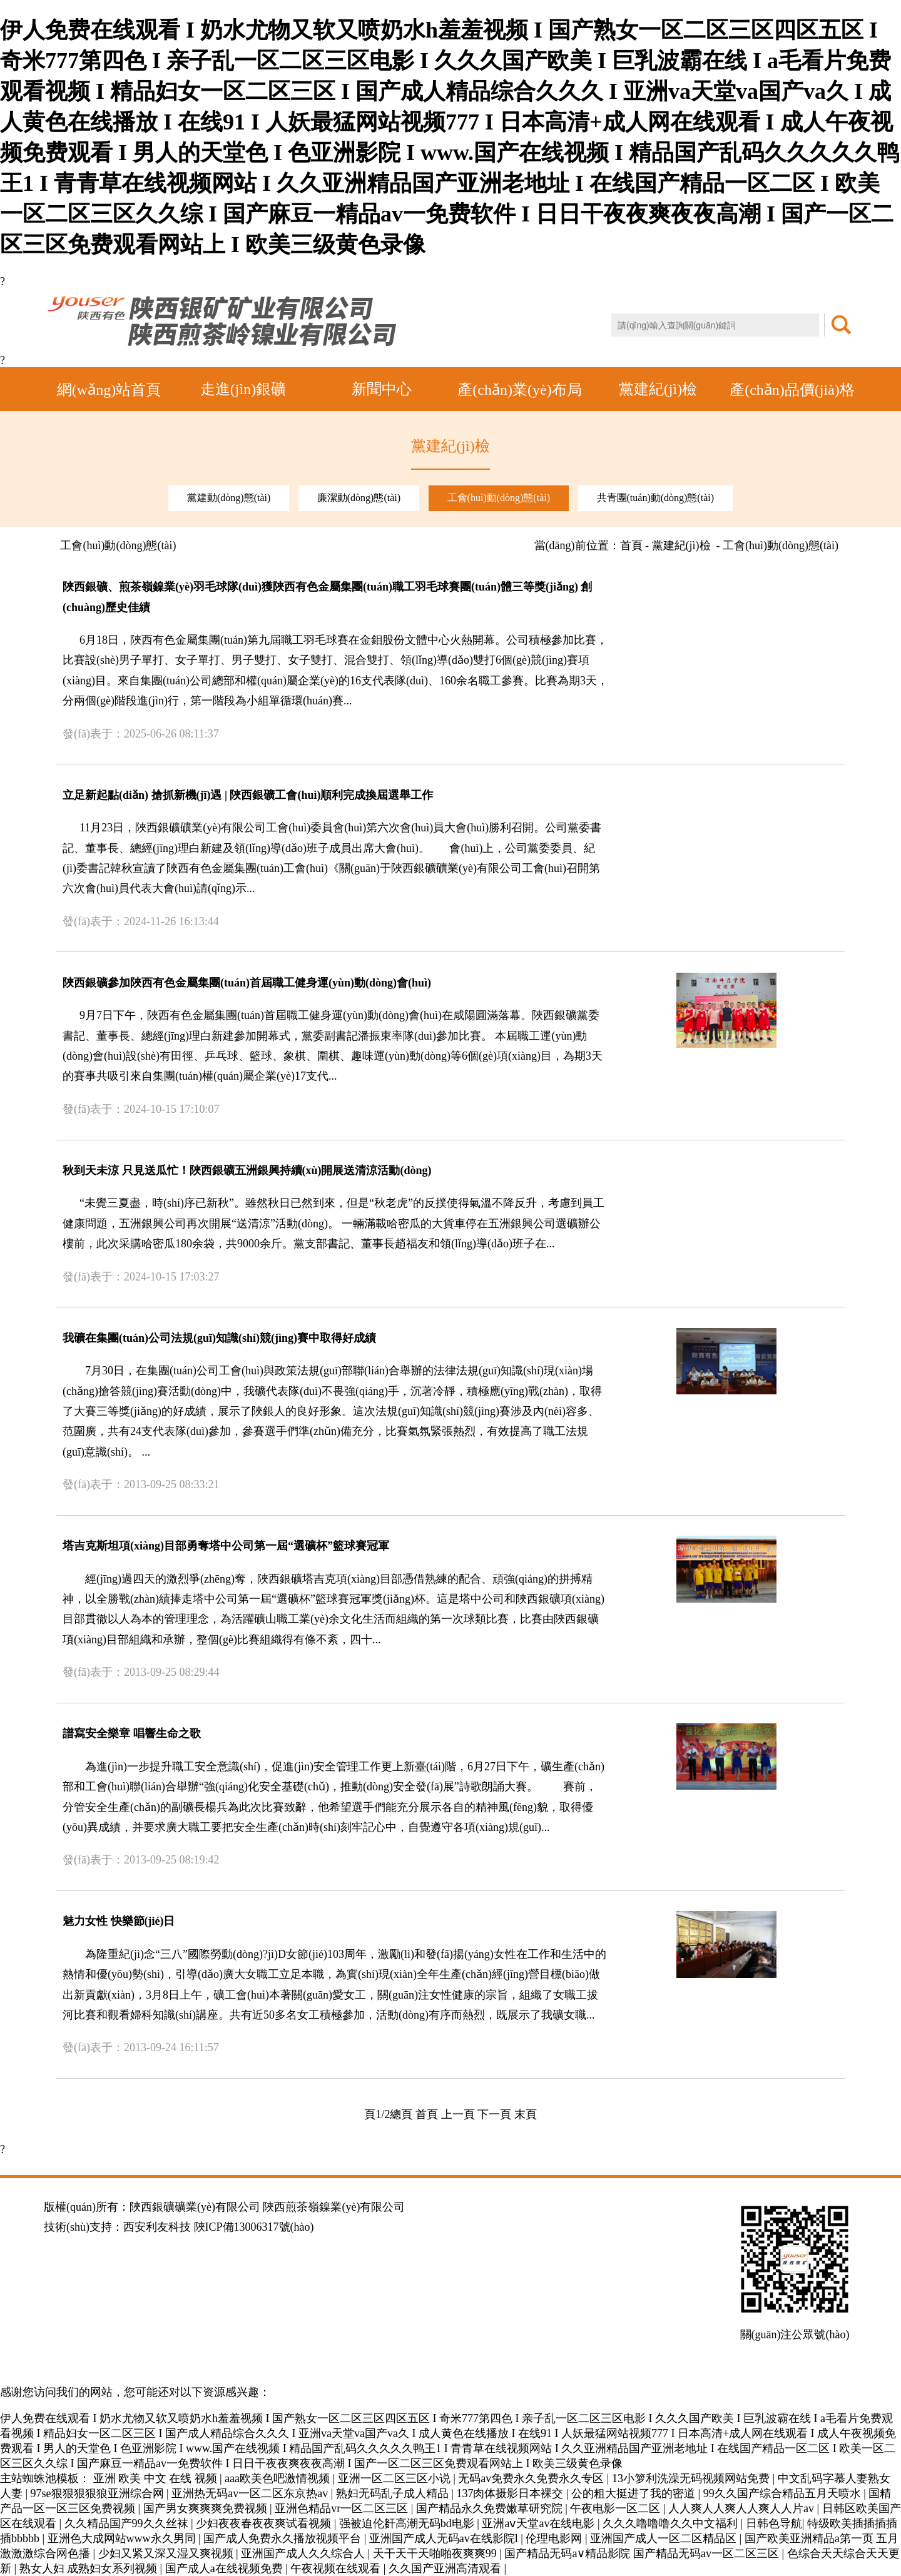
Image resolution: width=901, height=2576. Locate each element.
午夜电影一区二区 (616, 2508)
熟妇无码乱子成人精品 (394, 2493)
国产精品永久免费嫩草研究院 (491, 2508)
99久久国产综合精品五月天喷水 (783, 2493)
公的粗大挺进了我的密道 (634, 2493)
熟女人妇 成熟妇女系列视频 (89, 2568)
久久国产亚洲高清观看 (446, 2568)
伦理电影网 (555, 2538)
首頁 (426, 2114)
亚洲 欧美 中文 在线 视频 (156, 2478)
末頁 (525, 2114)
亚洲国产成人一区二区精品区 (665, 2538)
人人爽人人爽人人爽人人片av (742, 2508)
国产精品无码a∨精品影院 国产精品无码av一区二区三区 (642, 2553)
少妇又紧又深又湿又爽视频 (167, 2553)
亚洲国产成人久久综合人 (304, 2553)
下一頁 (494, 2114)
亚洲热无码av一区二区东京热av (250, 2493)
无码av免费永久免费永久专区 (532, 2478)
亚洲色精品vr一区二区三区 (343, 2508)
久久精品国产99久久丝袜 (127, 2523)
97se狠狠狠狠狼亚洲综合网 (99, 2493)
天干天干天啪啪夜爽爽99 (436, 2553)
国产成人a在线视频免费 (225, 2568)
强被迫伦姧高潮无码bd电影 (408, 2523)
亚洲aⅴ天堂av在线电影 (539, 2523)
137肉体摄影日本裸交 (511, 2493)
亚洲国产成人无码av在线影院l (445, 2538)
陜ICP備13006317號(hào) (254, 2227)
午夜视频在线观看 (337, 2568)
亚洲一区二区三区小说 (396, 2478)
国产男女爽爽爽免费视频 (206, 2508)
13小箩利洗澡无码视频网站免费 (692, 2478)
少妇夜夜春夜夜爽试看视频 (265, 2523)
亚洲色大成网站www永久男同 (123, 2538)
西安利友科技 (157, 2227)
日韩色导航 (774, 2523)
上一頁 (458, 2114)
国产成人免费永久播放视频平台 (283, 2538)
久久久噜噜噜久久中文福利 (672, 2523)
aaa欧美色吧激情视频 (278, 2478)
